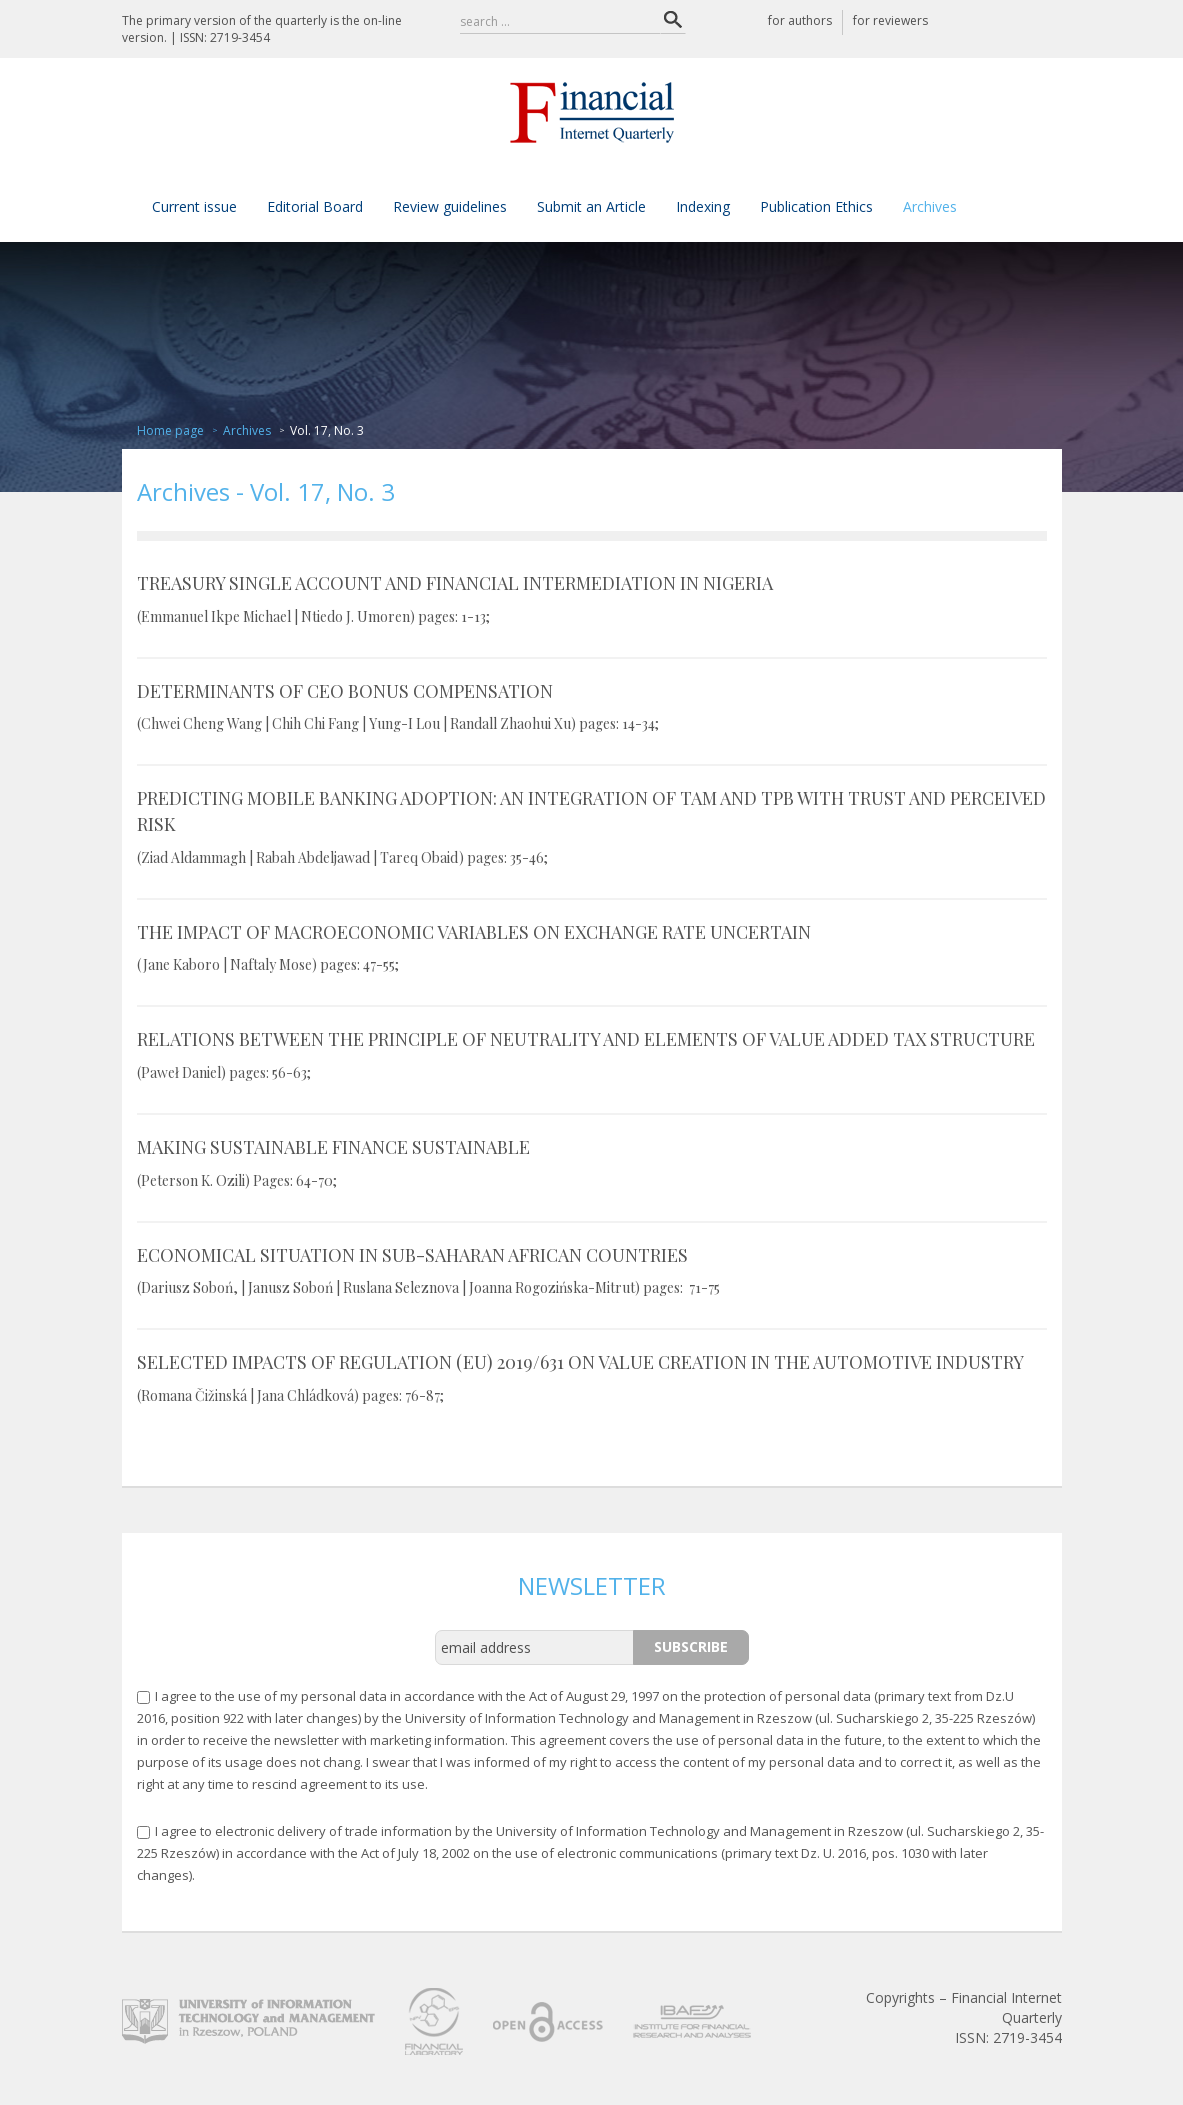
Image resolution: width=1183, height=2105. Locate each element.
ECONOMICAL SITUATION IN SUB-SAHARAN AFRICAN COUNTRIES (592, 1271)
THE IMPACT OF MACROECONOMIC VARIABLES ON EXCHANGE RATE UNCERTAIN (592, 948)
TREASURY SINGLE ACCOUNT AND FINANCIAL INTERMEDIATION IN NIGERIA (592, 599)
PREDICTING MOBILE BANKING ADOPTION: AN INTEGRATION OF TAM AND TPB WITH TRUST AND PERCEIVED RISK (592, 826)
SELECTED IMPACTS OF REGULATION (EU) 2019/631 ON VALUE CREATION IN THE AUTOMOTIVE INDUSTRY (592, 1378)
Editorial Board (315, 206)
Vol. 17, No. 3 (327, 430)
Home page (170, 430)
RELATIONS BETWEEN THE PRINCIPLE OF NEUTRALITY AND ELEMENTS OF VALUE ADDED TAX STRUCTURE (592, 1055)
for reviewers (890, 20)
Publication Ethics (816, 206)
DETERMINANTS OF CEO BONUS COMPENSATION (592, 707)
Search (673, 20)
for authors (800, 20)
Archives (930, 206)
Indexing (703, 206)
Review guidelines (450, 206)
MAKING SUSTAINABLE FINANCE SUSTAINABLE (592, 1163)
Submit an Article (591, 206)
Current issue (194, 206)
